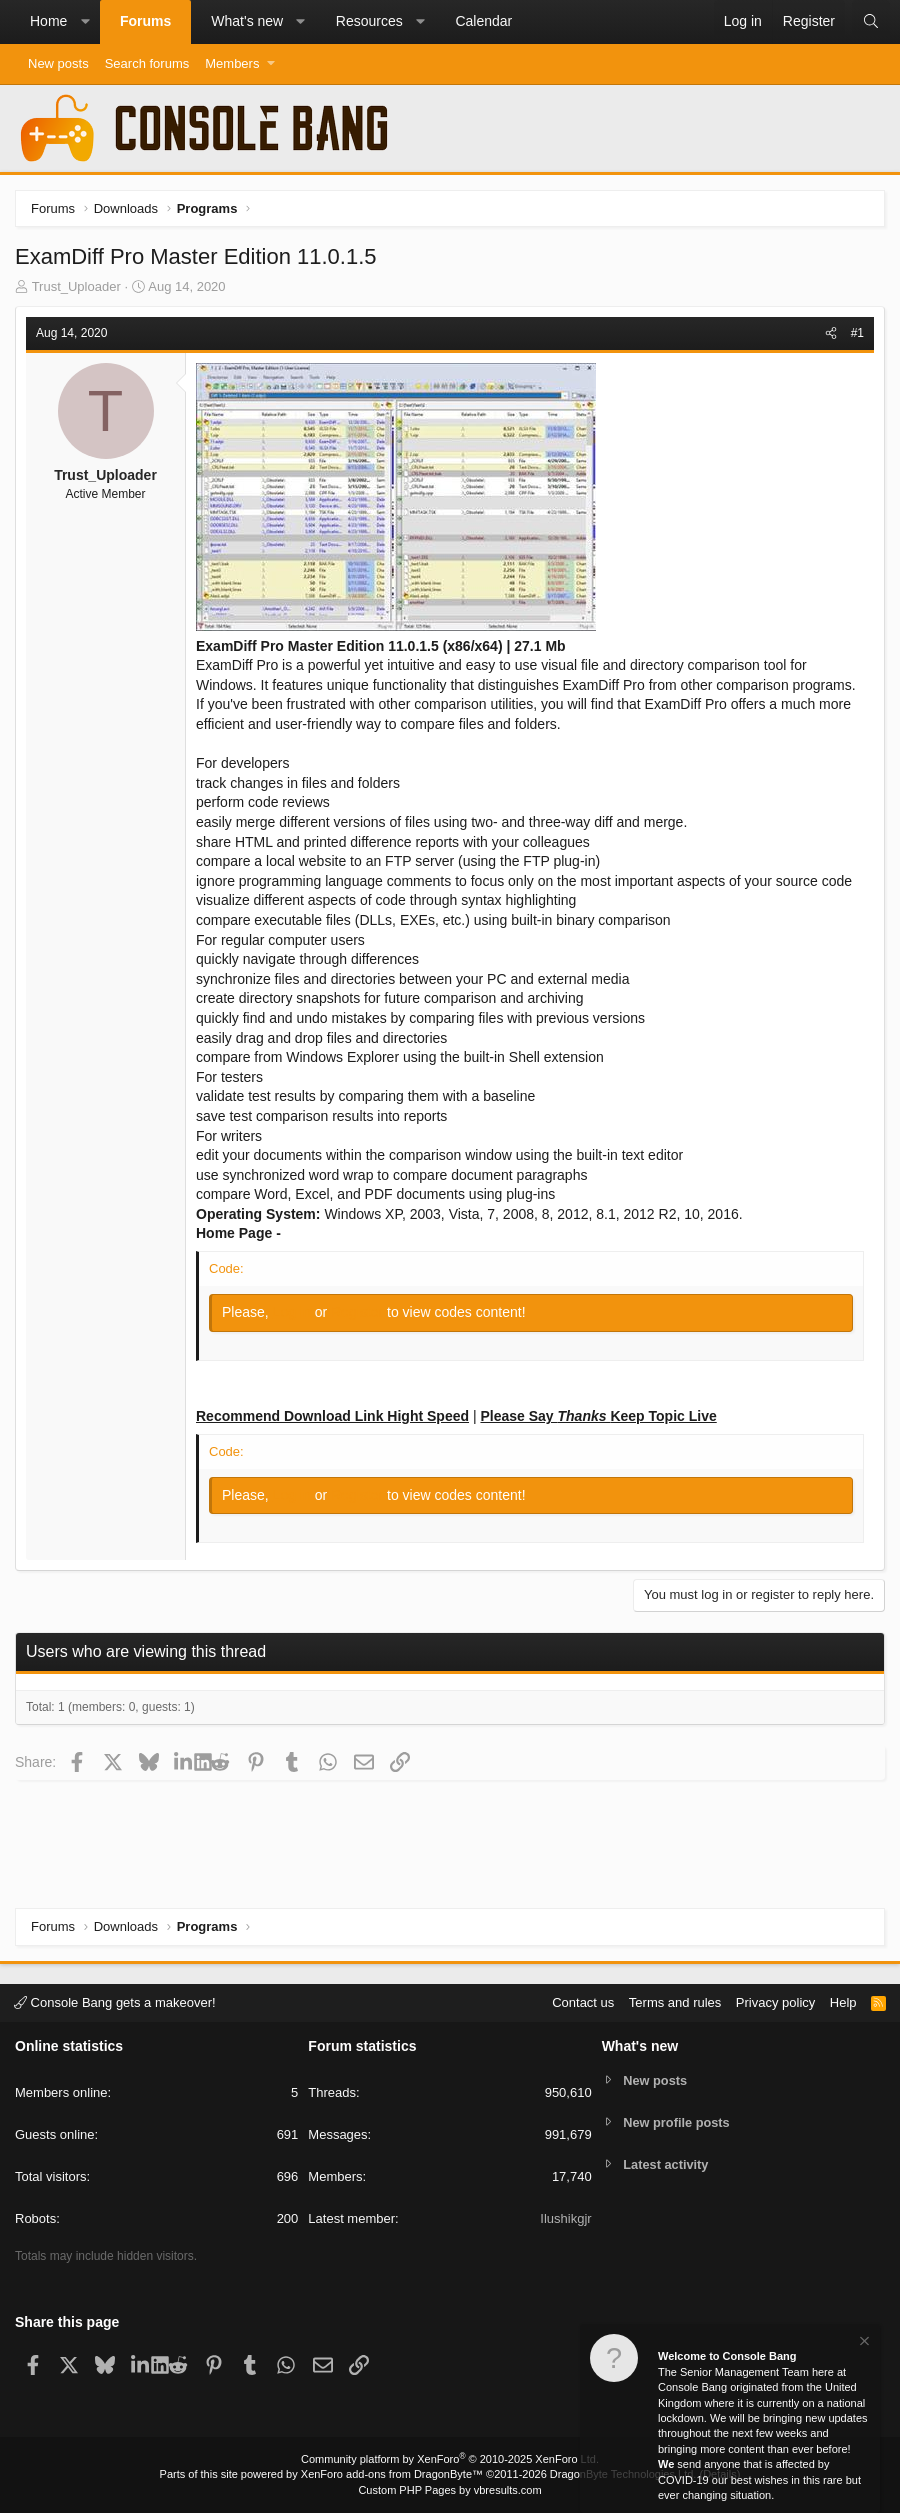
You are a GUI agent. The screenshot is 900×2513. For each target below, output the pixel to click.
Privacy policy (775, 2002)
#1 (857, 333)
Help (843, 2002)
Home (48, 21)
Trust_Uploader (76, 286)
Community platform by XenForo (450, 2459)
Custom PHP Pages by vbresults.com (449, 2490)
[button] (85, 22)
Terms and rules (675, 2002)
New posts (58, 63)
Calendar (483, 21)
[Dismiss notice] (863, 2343)
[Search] (871, 22)
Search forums (147, 63)
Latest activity (666, 2164)
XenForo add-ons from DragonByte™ (392, 2474)
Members (232, 63)
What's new (247, 21)
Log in (294, 1312)
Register (359, 1312)
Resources (369, 21)
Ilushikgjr (565, 2218)
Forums (145, 21)
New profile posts (677, 2122)
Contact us (583, 2002)
